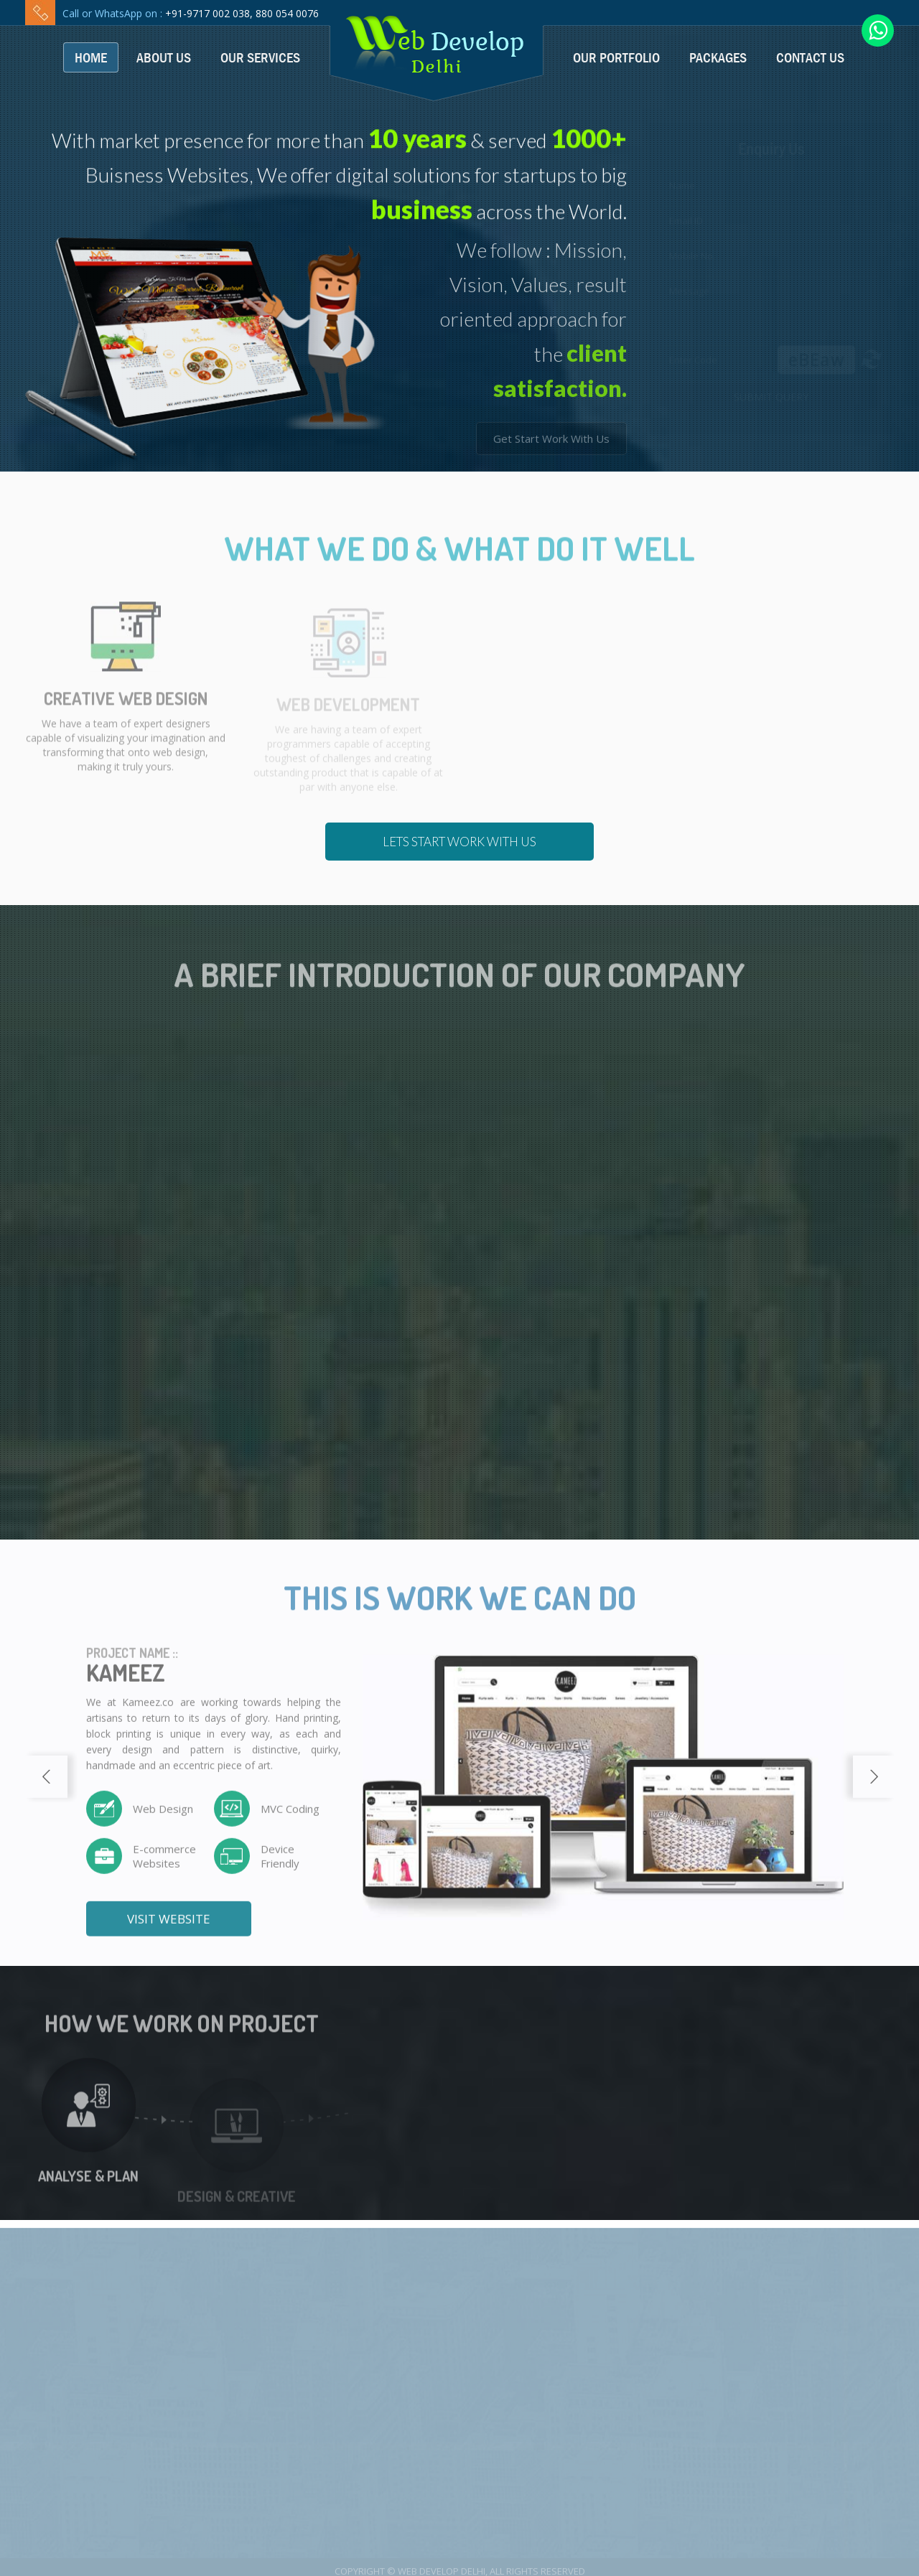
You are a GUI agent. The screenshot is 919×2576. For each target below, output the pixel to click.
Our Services (260, 57)
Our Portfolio (616, 57)
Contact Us (810, 57)
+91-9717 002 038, (209, 13)
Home (91, 57)
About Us (163, 57)
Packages (718, 57)
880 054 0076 (287, 13)
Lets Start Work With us (459, 841)
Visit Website (168, 1929)
